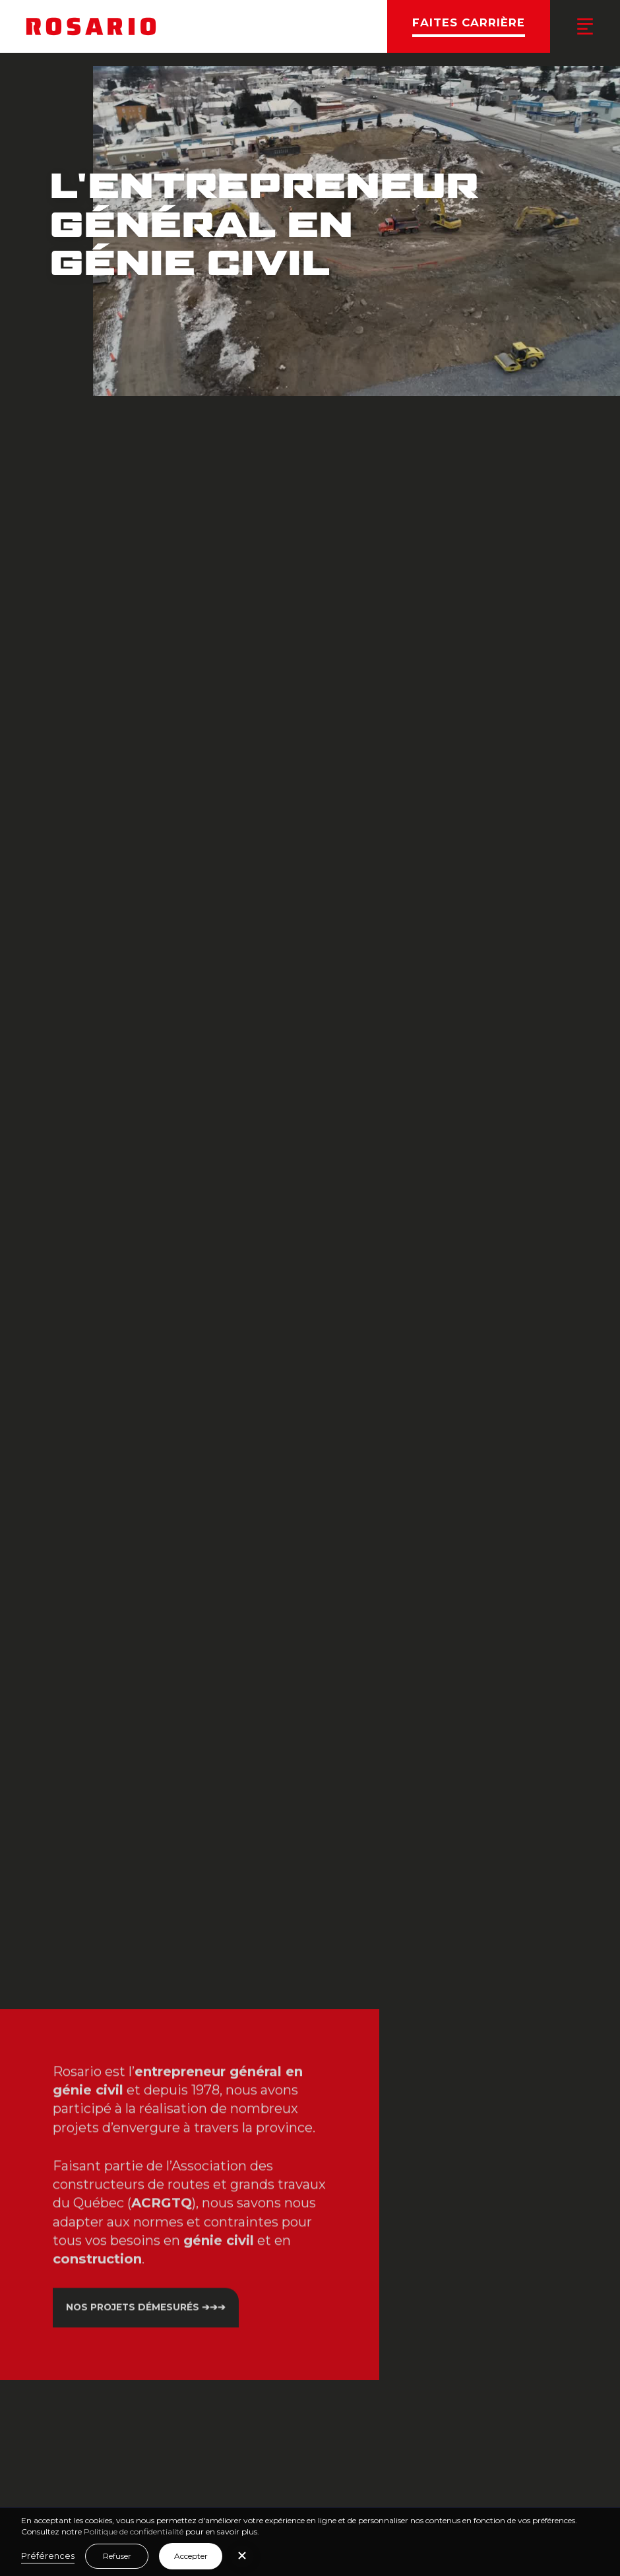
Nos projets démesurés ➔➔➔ (146, 2299)
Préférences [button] (48, 2556)
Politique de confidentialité (133, 2531)
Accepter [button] (191, 2556)
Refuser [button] (117, 2556)
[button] (242, 2556)
